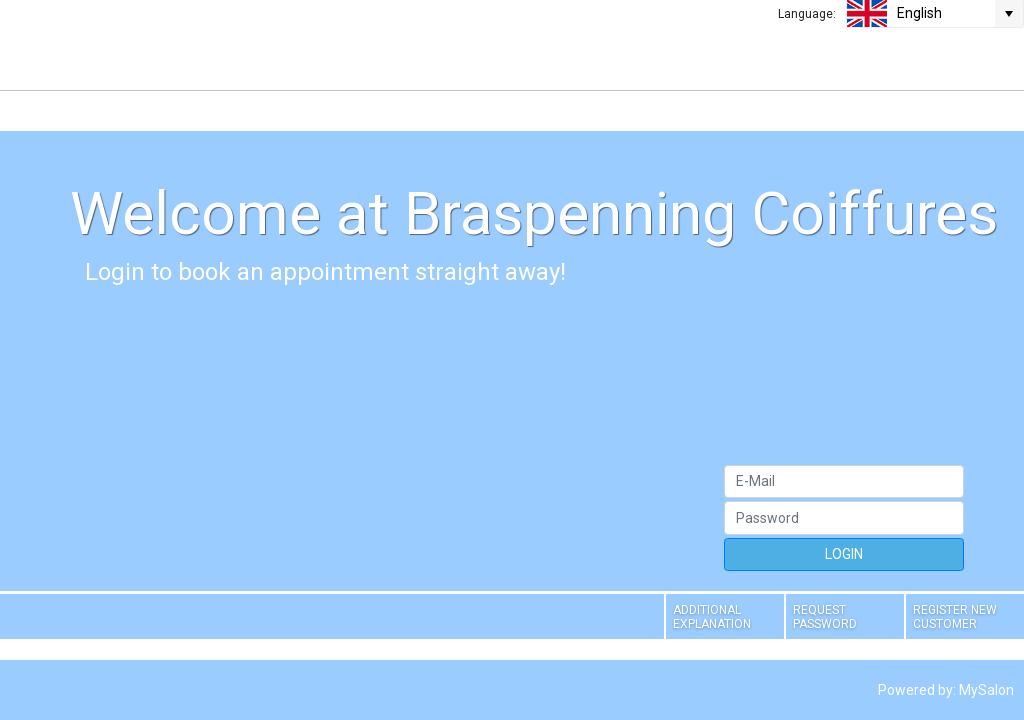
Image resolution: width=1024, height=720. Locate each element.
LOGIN (844, 554)
